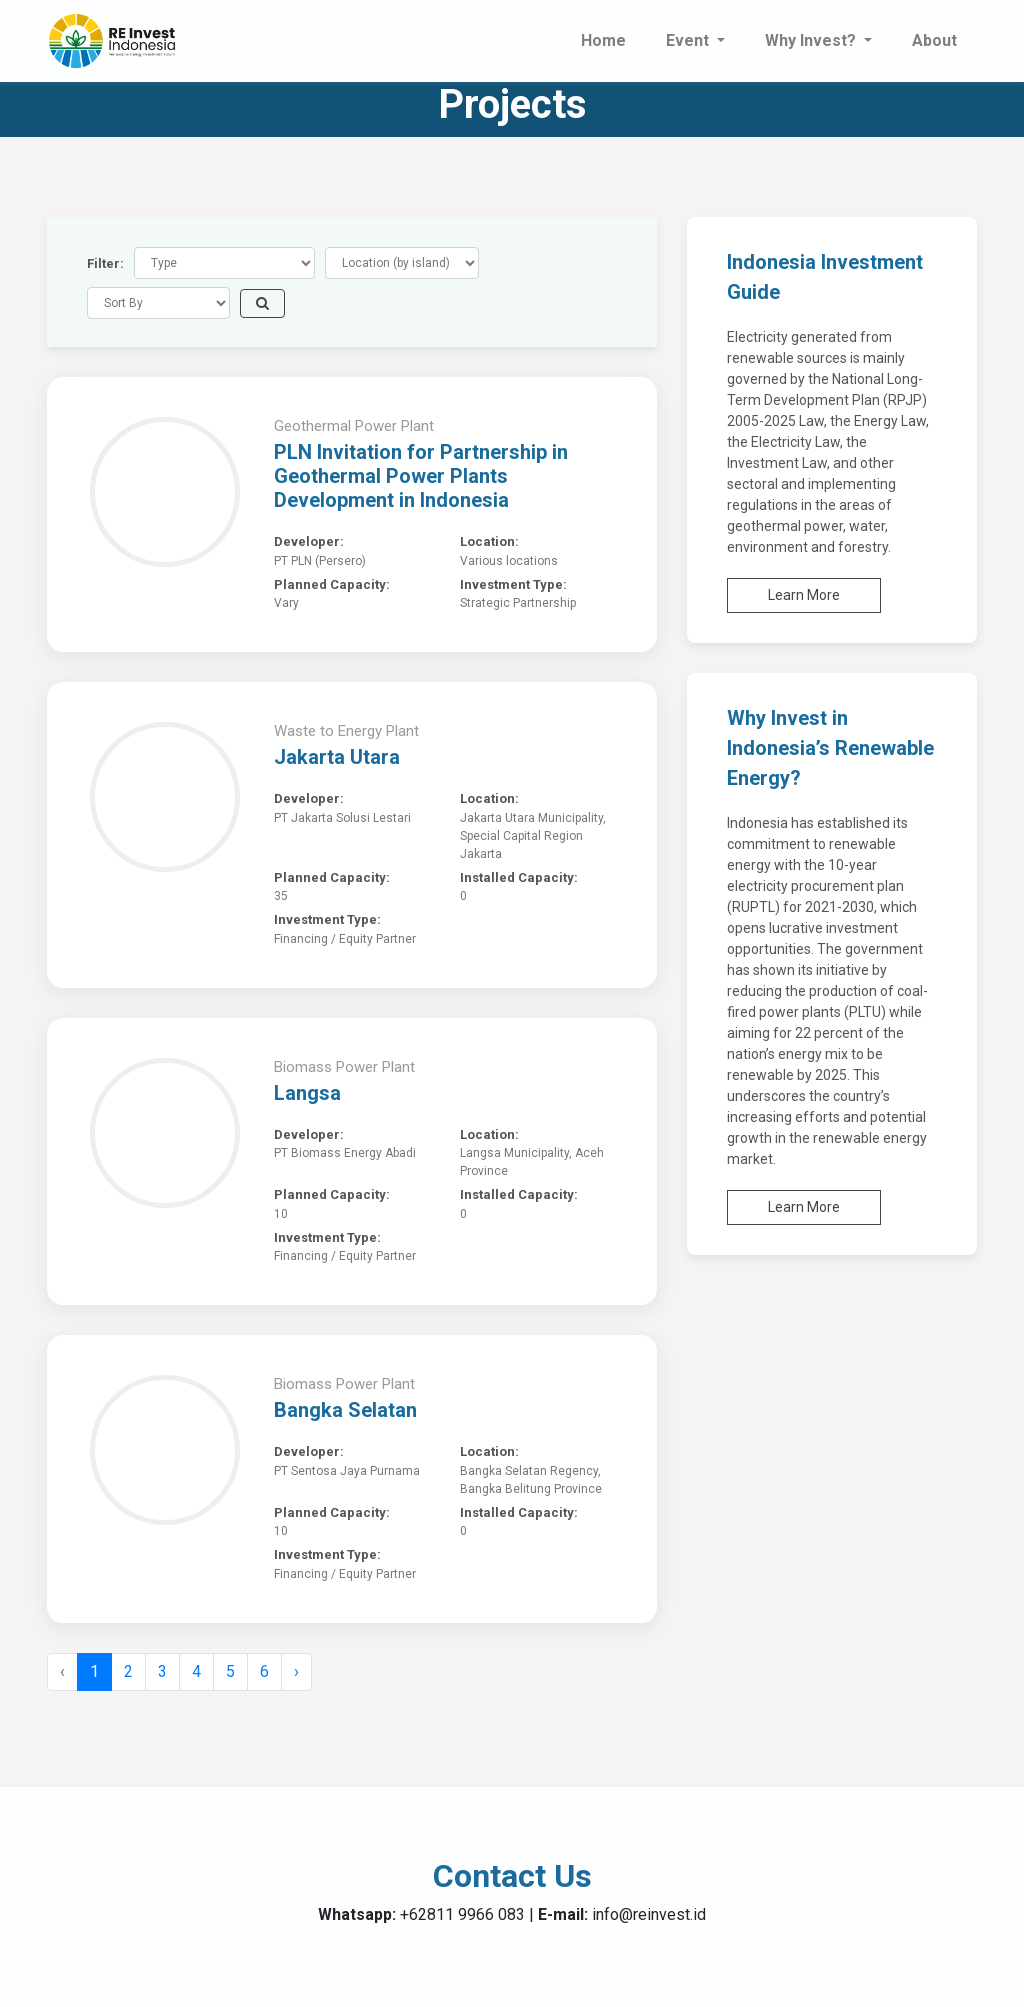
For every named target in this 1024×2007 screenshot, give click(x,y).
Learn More (804, 595)
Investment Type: (513, 584)
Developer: (309, 541)
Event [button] (689, 40)
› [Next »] (296, 1671)
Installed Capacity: (519, 877)
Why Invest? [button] (812, 40)
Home (603, 40)
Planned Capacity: (332, 584)
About (934, 40)
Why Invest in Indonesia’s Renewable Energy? (830, 748)
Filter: (105, 263)
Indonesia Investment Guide (825, 277)
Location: (489, 541)
